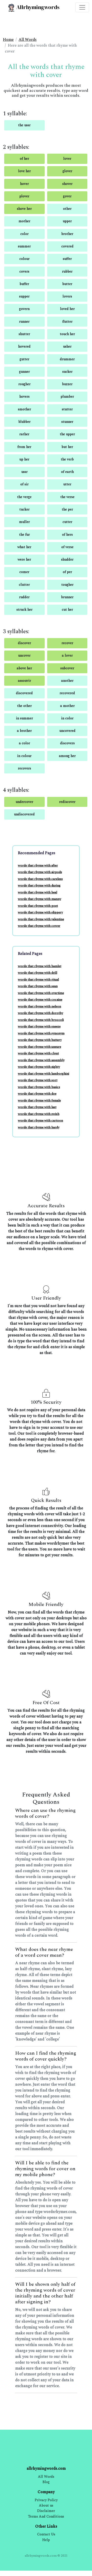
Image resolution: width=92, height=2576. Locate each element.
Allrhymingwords (33, 7)
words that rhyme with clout (38, 1053)
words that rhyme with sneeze (39, 1026)
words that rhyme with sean (38, 986)
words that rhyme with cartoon (40, 1120)
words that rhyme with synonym (41, 1033)
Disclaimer (46, 2510)
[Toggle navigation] (82, 7)
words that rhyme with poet (38, 905)
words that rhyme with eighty (39, 1066)
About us (46, 2505)
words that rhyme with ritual (38, 979)
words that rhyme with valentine (41, 919)
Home (8, 40)
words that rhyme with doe (37, 1093)
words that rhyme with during (39, 885)
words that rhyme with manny (39, 899)
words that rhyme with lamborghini (43, 1073)
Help (46, 2540)
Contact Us (46, 2534)
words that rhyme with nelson (39, 1006)
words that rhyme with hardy (38, 1127)
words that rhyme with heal (37, 892)
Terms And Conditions (46, 2516)
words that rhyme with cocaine (40, 999)
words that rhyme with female (39, 1100)
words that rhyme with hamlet (39, 966)
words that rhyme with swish (38, 1114)
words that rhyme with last (37, 1107)
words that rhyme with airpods (40, 872)
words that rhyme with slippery (40, 912)
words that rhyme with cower (39, 925)
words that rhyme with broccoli (41, 1019)
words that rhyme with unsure (39, 1046)
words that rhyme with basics (39, 1087)
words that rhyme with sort (37, 1080)
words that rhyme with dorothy (40, 1013)
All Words (28, 40)
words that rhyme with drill (37, 972)
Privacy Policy (46, 2500)
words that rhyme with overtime (41, 993)
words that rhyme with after (38, 865)
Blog (46, 2482)
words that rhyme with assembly (41, 1060)
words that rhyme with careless (40, 878)
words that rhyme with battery (39, 1039)
